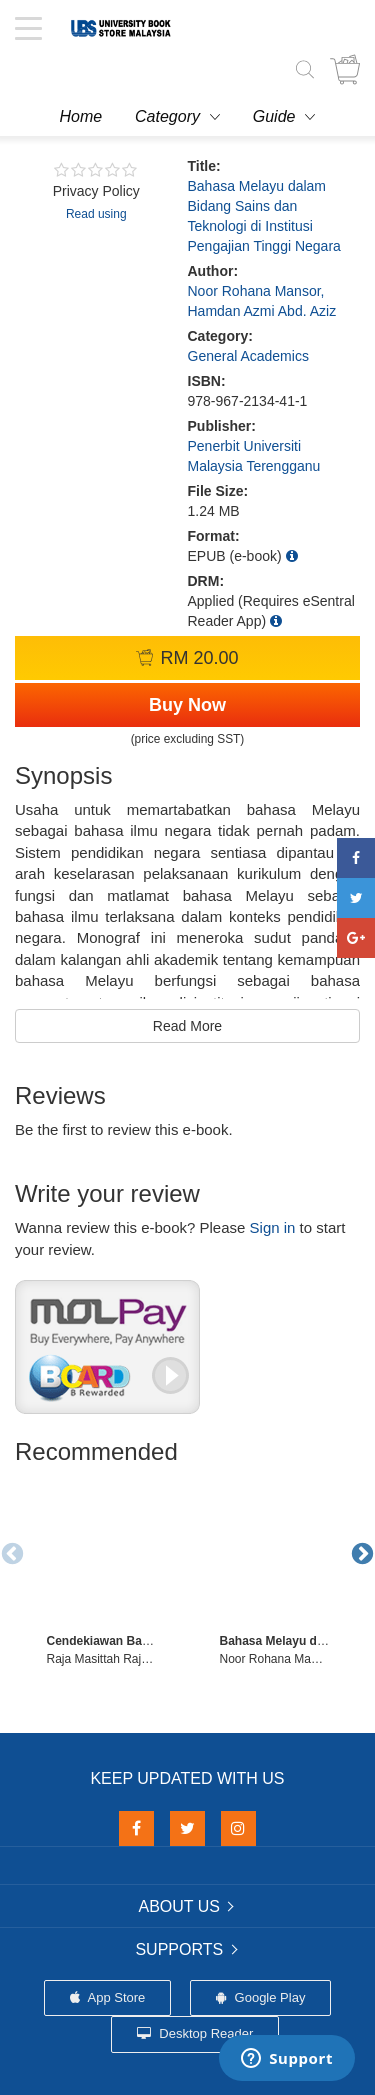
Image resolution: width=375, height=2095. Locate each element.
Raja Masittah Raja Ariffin (114, 1659)
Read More (187, 1026)
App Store (108, 1997)
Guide (274, 116)
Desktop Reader (195, 2033)
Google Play (260, 1997)
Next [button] (360, 1552)
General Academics (248, 356)
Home (81, 116)
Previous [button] (10, 1552)
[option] (101, 1571)
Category (167, 116)
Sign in (273, 1227)
